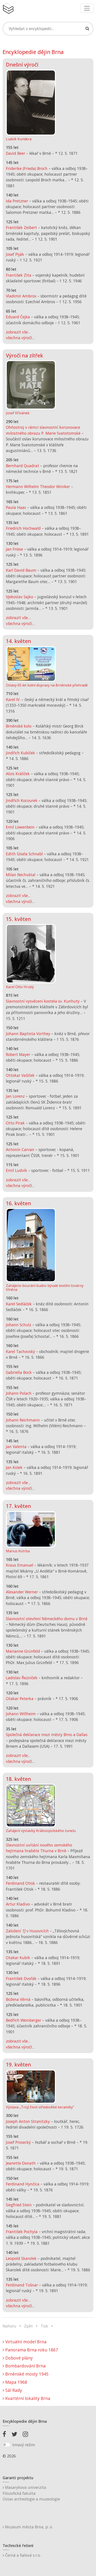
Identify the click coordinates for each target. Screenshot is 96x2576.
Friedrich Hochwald (23, 528)
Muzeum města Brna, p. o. (28, 2526)
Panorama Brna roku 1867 (30, 2350)
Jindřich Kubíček (20, 752)
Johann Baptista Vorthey (28, 1033)
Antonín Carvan (20, 1149)
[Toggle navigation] (86, 8)
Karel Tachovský (20, 1351)
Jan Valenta (16, 1446)
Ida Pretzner (17, 201)
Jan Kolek (14, 1467)
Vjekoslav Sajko (19, 596)
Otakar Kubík (18, 1957)
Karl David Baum (21, 570)
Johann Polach (18, 1393)
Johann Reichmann (23, 1420)
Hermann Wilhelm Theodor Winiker (38, 486)
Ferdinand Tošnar (22, 2285)
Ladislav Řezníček (21, 1677)
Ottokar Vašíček (20, 1075)
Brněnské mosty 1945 (26, 2374)
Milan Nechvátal (20, 874)
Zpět (28, 2326)
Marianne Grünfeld (23, 1651)
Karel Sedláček (19, 1303)
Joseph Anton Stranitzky (28, 2121)
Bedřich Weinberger (23, 2020)
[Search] (48, 28)
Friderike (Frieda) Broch (26, 168)
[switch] (6, 2445)
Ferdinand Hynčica (22, 2184)
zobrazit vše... (18, 332)
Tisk (44, 2326)
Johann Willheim (21, 1713)
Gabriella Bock (19, 1372)
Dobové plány (18, 2358)
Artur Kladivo (18, 1904)
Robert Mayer (18, 1054)
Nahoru (9, 2326)
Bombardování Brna (24, 2366)
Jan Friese (14, 549)
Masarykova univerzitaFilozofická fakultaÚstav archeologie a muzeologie (31, 2493)
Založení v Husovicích (27, 1930)
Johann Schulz (18, 1324)
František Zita (18, 275)
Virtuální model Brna (25, 2342)
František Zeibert (21, 227)
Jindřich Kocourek (21, 800)
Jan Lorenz (15, 1096)
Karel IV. (13, 699)
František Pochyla (22, 2231)
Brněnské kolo (18, 726)
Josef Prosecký (18, 2142)
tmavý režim (23, 2444)
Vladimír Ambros (21, 296)
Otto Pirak (15, 1123)
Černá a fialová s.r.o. (22, 2555)
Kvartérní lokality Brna (26, 2398)
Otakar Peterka (19, 1698)
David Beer (15, 153)
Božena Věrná (18, 1999)
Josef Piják (15, 254)
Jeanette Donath (21, 2163)
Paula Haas (16, 507)
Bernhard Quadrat (22, 465)
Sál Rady (12, 2390)
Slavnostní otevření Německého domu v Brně (46, 1618)
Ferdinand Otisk (20, 1883)
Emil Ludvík (16, 1170)
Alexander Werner (22, 1591)
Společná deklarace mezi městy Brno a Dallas (46, 1734)
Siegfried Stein (19, 2204)
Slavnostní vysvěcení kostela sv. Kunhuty (43, 1001)
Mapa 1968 (15, 2382)
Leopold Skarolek (21, 2258)
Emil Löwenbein (20, 827)
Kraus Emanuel (19, 1565)
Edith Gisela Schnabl (24, 853)
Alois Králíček (18, 773)
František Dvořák (21, 1978)
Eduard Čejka (18, 316)
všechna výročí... (20, 337)
